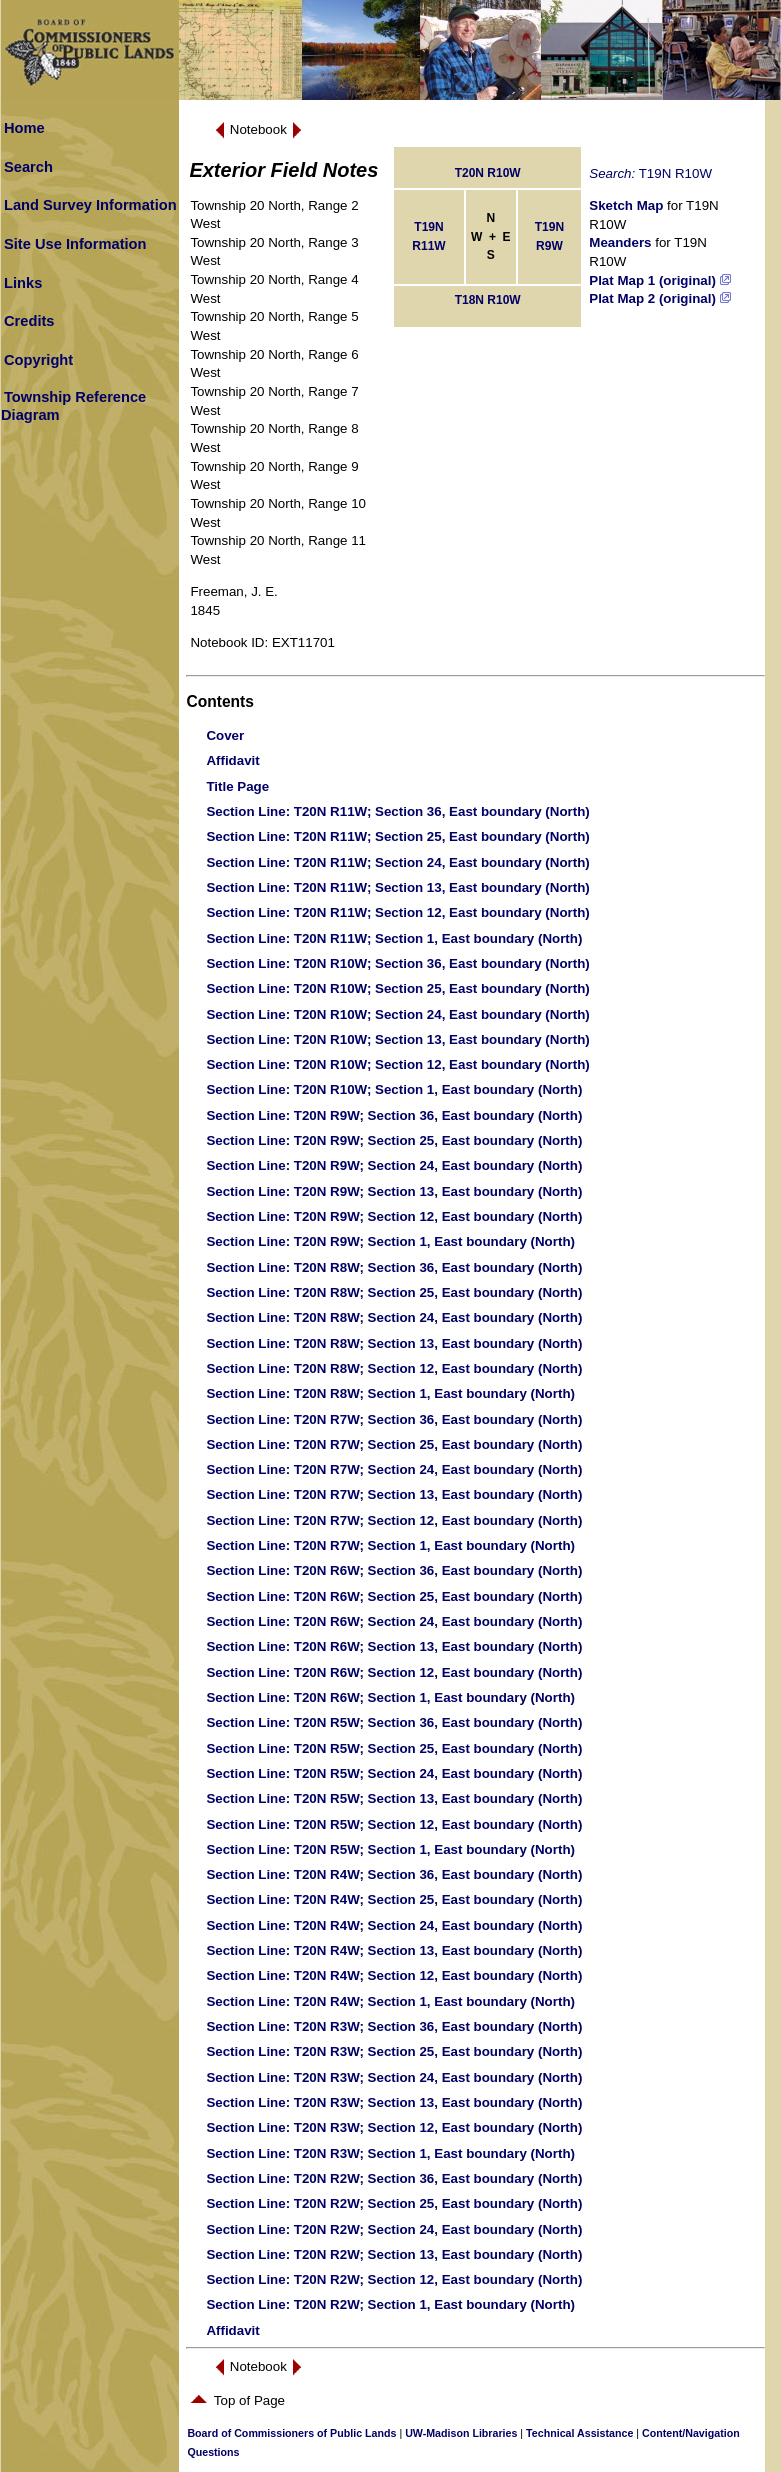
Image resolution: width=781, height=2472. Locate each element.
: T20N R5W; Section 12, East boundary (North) (394, 1824)
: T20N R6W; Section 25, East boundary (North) (394, 1596)
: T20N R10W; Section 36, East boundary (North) (397, 963)
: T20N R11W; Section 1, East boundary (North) (394, 938)
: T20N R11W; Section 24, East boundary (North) (397, 862)
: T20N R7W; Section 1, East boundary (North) (390, 1545)
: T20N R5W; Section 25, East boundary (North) (394, 1748)
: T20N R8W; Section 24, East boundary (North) (394, 1317)
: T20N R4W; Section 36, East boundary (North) (394, 1874)
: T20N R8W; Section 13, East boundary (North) (394, 1343)
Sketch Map (626, 205)
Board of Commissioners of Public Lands (291, 2433)
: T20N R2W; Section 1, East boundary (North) (390, 2304)
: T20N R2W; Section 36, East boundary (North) (394, 2178)
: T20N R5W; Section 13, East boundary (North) (394, 1798)
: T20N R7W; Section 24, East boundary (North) (394, 1469)
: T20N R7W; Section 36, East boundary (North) (394, 1419)
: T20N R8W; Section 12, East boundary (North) (394, 1368)
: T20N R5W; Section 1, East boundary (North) (390, 1849)
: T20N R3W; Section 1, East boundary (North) (390, 2153)
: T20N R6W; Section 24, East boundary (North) (394, 1621)
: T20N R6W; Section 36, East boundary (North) (394, 1570)
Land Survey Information (90, 205)
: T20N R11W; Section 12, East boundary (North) (397, 912)
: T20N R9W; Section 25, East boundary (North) (394, 1140)
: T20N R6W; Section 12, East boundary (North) (394, 1672)
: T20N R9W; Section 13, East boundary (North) (394, 1191)
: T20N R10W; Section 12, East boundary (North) (397, 1064)
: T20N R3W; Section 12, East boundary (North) (394, 2127)
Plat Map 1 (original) (659, 280)
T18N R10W (488, 300)
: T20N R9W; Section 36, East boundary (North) (394, 1115)
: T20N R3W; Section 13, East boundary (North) (394, 2102)
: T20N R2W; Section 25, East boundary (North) (394, 2203)
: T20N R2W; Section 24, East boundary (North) (394, 2229)
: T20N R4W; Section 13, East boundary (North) (394, 1950)
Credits (29, 321)
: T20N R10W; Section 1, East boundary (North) (394, 1089)
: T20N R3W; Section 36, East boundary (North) (394, 2026)
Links (23, 283)
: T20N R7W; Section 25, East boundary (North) (394, 1444)
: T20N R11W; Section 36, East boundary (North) (397, 811)
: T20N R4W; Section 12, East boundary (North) (394, 1975)
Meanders (620, 242)
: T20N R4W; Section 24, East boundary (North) (394, 1925)
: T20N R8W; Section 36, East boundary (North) (394, 1267)
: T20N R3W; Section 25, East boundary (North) (394, 2051)
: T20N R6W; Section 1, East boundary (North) (390, 1697)
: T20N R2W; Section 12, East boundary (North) (394, 2279)
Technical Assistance (579, 2433)
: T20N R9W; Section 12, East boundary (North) (394, 1216)
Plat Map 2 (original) (659, 298)
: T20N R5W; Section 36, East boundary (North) (394, 1722)
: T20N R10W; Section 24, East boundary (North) (397, 1014)
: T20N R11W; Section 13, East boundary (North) (397, 887)
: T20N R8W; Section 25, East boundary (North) (394, 1292)
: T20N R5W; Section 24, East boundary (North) (394, 1773)
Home (24, 128)
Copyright (38, 360)
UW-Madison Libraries (461, 2433)
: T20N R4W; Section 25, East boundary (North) (394, 1899)
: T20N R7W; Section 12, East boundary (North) (394, 1520)
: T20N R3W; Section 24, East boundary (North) (394, 2077)
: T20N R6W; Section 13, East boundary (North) (394, 1646)
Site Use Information (75, 244)
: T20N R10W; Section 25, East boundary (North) (397, 988)
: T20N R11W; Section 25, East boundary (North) (397, 836)
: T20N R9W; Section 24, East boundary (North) (394, 1165)
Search (28, 167)
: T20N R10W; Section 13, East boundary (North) (397, 1039)
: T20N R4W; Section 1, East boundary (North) (390, 2001)
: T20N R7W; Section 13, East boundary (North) (394, 1494)
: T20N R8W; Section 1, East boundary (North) (390, 1393)
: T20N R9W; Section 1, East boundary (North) (390, 1241)
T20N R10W (488, 173)
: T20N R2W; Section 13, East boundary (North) (394, 2254)
